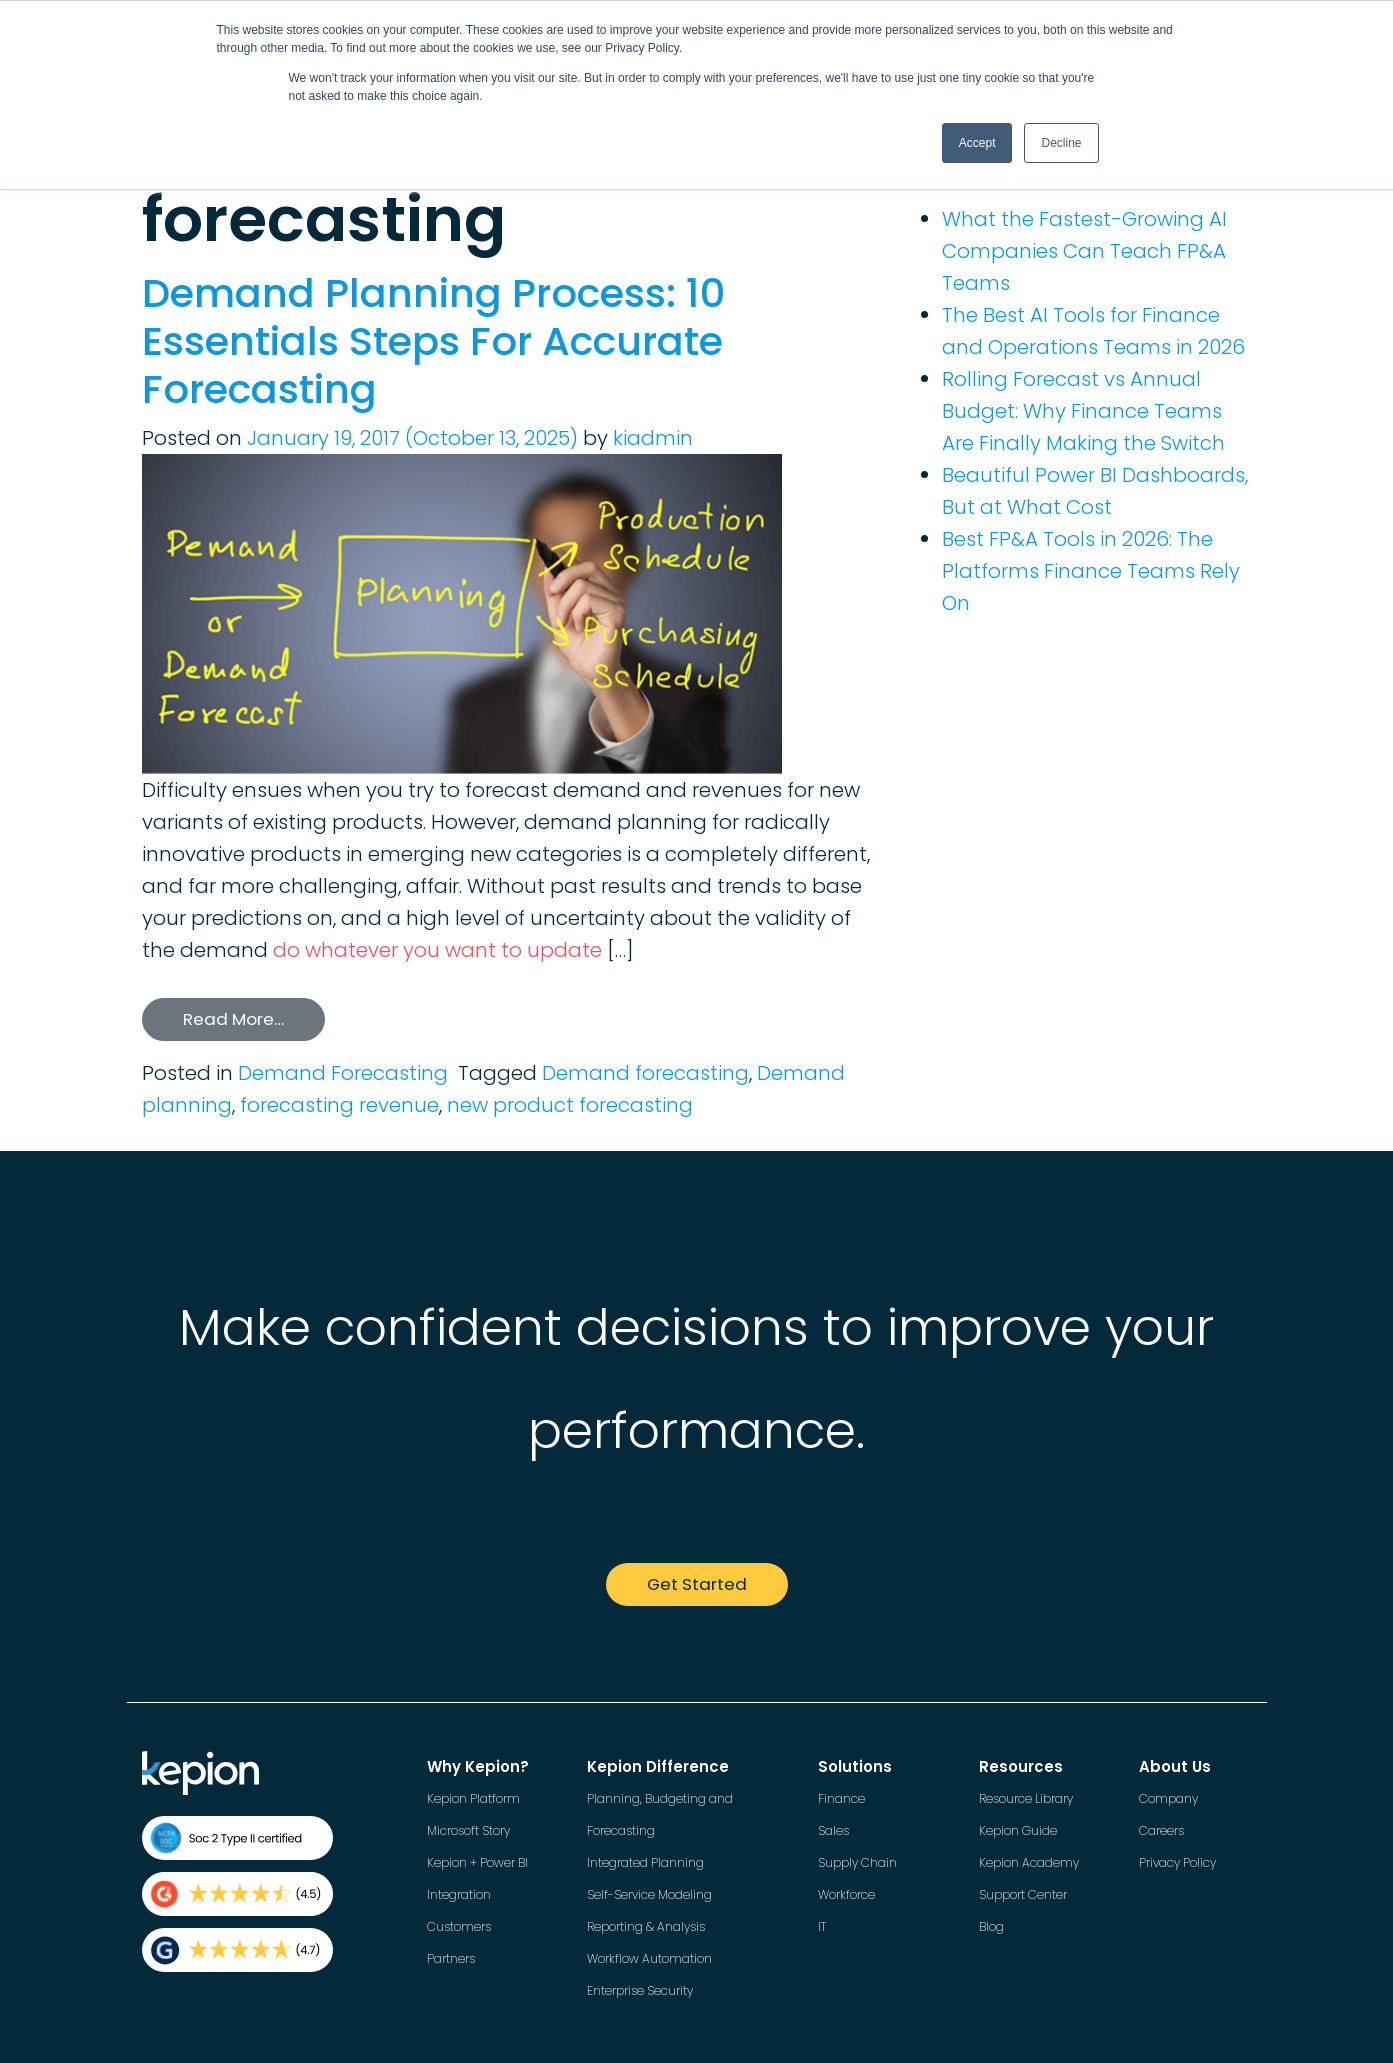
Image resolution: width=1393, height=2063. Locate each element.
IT (822, 1926)
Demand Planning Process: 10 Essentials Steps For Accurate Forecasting (433, 341)
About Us (1175, 1766)
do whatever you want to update (437, 950)
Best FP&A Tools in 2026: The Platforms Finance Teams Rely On (1091, 571)
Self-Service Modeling (649, 1894)
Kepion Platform (473, 1798)
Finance (841, 1798)
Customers (459, 1926)
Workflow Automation (649, 1958)
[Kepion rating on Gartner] (237, 1950)
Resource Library (1026, 1798)
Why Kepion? (478, 1766)
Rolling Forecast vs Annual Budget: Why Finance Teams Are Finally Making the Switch (1083, 411)
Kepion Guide (1018, 1830)
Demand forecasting (645, 1073)
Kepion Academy (1029, 1862)
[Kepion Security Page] (237, 1838)
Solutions (855, 1766)
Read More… (233, 1019)
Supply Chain (857, 1862)
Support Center (1023, 1894)
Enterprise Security (640, 1990)
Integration (459, 1894)
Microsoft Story (468, 1830)
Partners (451, 1958)
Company (1168, 1798)
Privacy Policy (1177, 1862)
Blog (991, 1926)
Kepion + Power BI (477, 1862)
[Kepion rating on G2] (237, 1894)
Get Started (697, 1584)
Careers (1161, 1830)
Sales (833, 1830)
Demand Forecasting (343, 1073)
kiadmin (653, 438)
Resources (1021, 1766)
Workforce (846, 1894)
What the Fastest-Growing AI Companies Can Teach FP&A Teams (1084, 251)
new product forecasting (570, 1105)
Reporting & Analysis (646, 1926)
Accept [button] (977, 143)
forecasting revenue (339, 1105)
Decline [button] (1061, 143)
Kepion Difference (658, 1766)
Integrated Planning (645, 1862)
